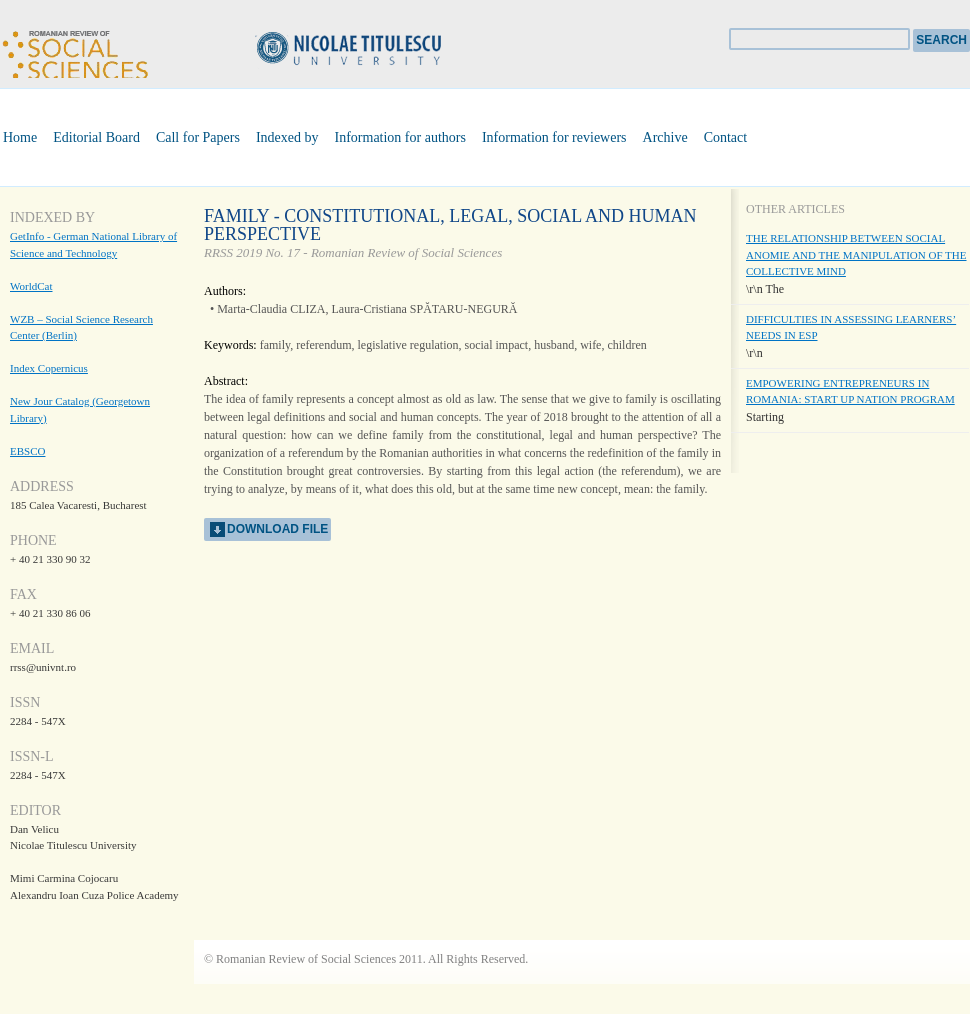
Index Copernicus (49, 368)
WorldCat (31, 286)
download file (277, 529)
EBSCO (27, 451)
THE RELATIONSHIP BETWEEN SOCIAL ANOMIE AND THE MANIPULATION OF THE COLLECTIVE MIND (856, 254)
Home (20, 137)
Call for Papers (198, 137)
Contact (726, 137)
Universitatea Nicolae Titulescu (380, 50)
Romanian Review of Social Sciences (75, 51)
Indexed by (287, 137)
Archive (665, 137)
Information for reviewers (554, 137)
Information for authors (400, 137)
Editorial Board (96, 137)
